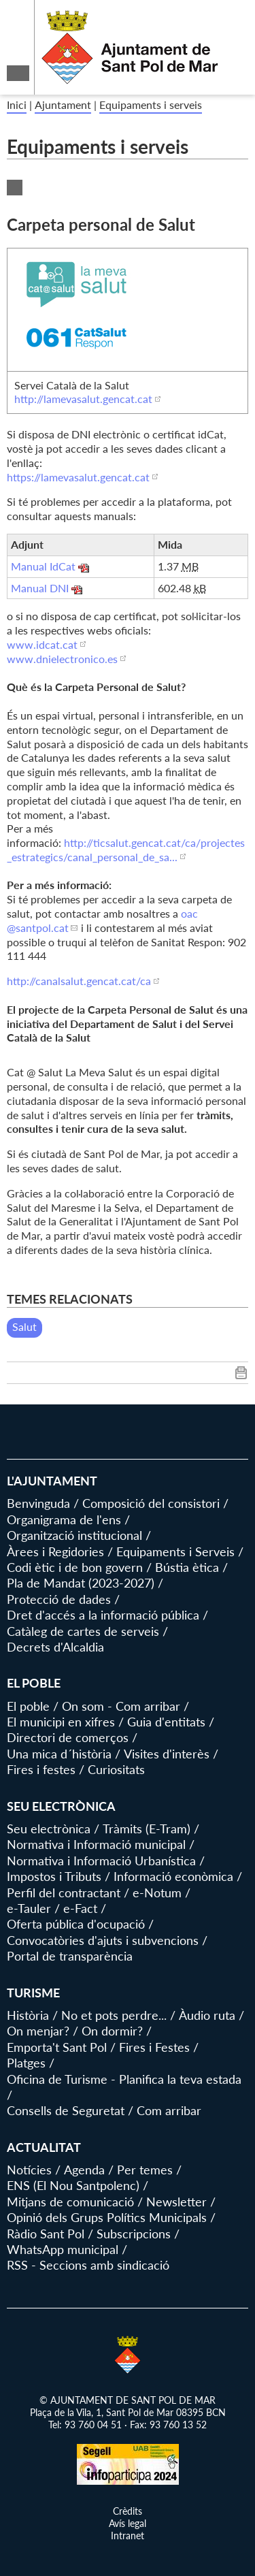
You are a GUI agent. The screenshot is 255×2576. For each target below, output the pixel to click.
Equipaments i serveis (150, 104)
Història (28, 2015)
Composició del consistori (151, 1503)
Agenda (84, 2169)
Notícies (29, 2169)
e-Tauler (29, 1908)
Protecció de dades (59, 1599)
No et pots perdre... (114, 2015)
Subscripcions (134, 2233)
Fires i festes (41, 1769)
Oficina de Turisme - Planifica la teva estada (124, 2079)
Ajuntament (63, 104)
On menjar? (38, 2030)
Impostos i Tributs (54, 1876)
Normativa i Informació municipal (96, 1844)
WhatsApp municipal (62, 2249)
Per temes (145, 2169)
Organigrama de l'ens (64, 1519)
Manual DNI (40, 587)
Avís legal (127, 2523)
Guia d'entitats (166, 1721)
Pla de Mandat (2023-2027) (80, 1582)
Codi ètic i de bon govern (75, 1567)
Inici (17, 104)
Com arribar (169, 2110)
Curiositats (116, 1769)
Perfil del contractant (63, 1892)
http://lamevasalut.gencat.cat (83, 398)
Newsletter (176, 2201)
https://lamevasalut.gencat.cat (78, 476)
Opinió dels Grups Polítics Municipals (107, 2217)
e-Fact (80, 1908)
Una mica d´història (59, 1753)
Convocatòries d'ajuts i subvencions (103, 1940)
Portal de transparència (70, 1955)
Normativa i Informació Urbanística (101, 1860)
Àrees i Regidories (55, 1551)
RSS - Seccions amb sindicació (88, 2264)
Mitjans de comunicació (70, 2201)
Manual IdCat (43, 566)
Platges (26, 2062)
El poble (28, 1705)
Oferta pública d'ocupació (76, 1923)
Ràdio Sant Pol (45, 2233)
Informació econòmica (173, 1876)
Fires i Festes (154, 2047)
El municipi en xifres (61, 1721)
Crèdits (127, 2511)
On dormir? (112, 2030)
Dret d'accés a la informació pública (103, 1614)
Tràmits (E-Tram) (146, 1828)
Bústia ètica (187, 1567)
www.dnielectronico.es (62, 658)
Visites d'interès (166, 1753)
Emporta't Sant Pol (57, 2047)
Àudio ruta (207, 2015)
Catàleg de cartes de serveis (83, 1631)
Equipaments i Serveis (175, 1551)
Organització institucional (74, 1535)
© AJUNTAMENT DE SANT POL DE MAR (127, 2400)
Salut (24, 1326)
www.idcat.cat (42, 644)
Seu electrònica (48, 1828)
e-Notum (157, 1892)
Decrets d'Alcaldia (55, 1646)
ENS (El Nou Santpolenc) (73, 2185)
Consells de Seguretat (65, 2110)
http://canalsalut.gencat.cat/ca (79, 980)
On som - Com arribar (121, 1705)
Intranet (127, 2535)
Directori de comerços (68, 1737)
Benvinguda (38, 1503)
